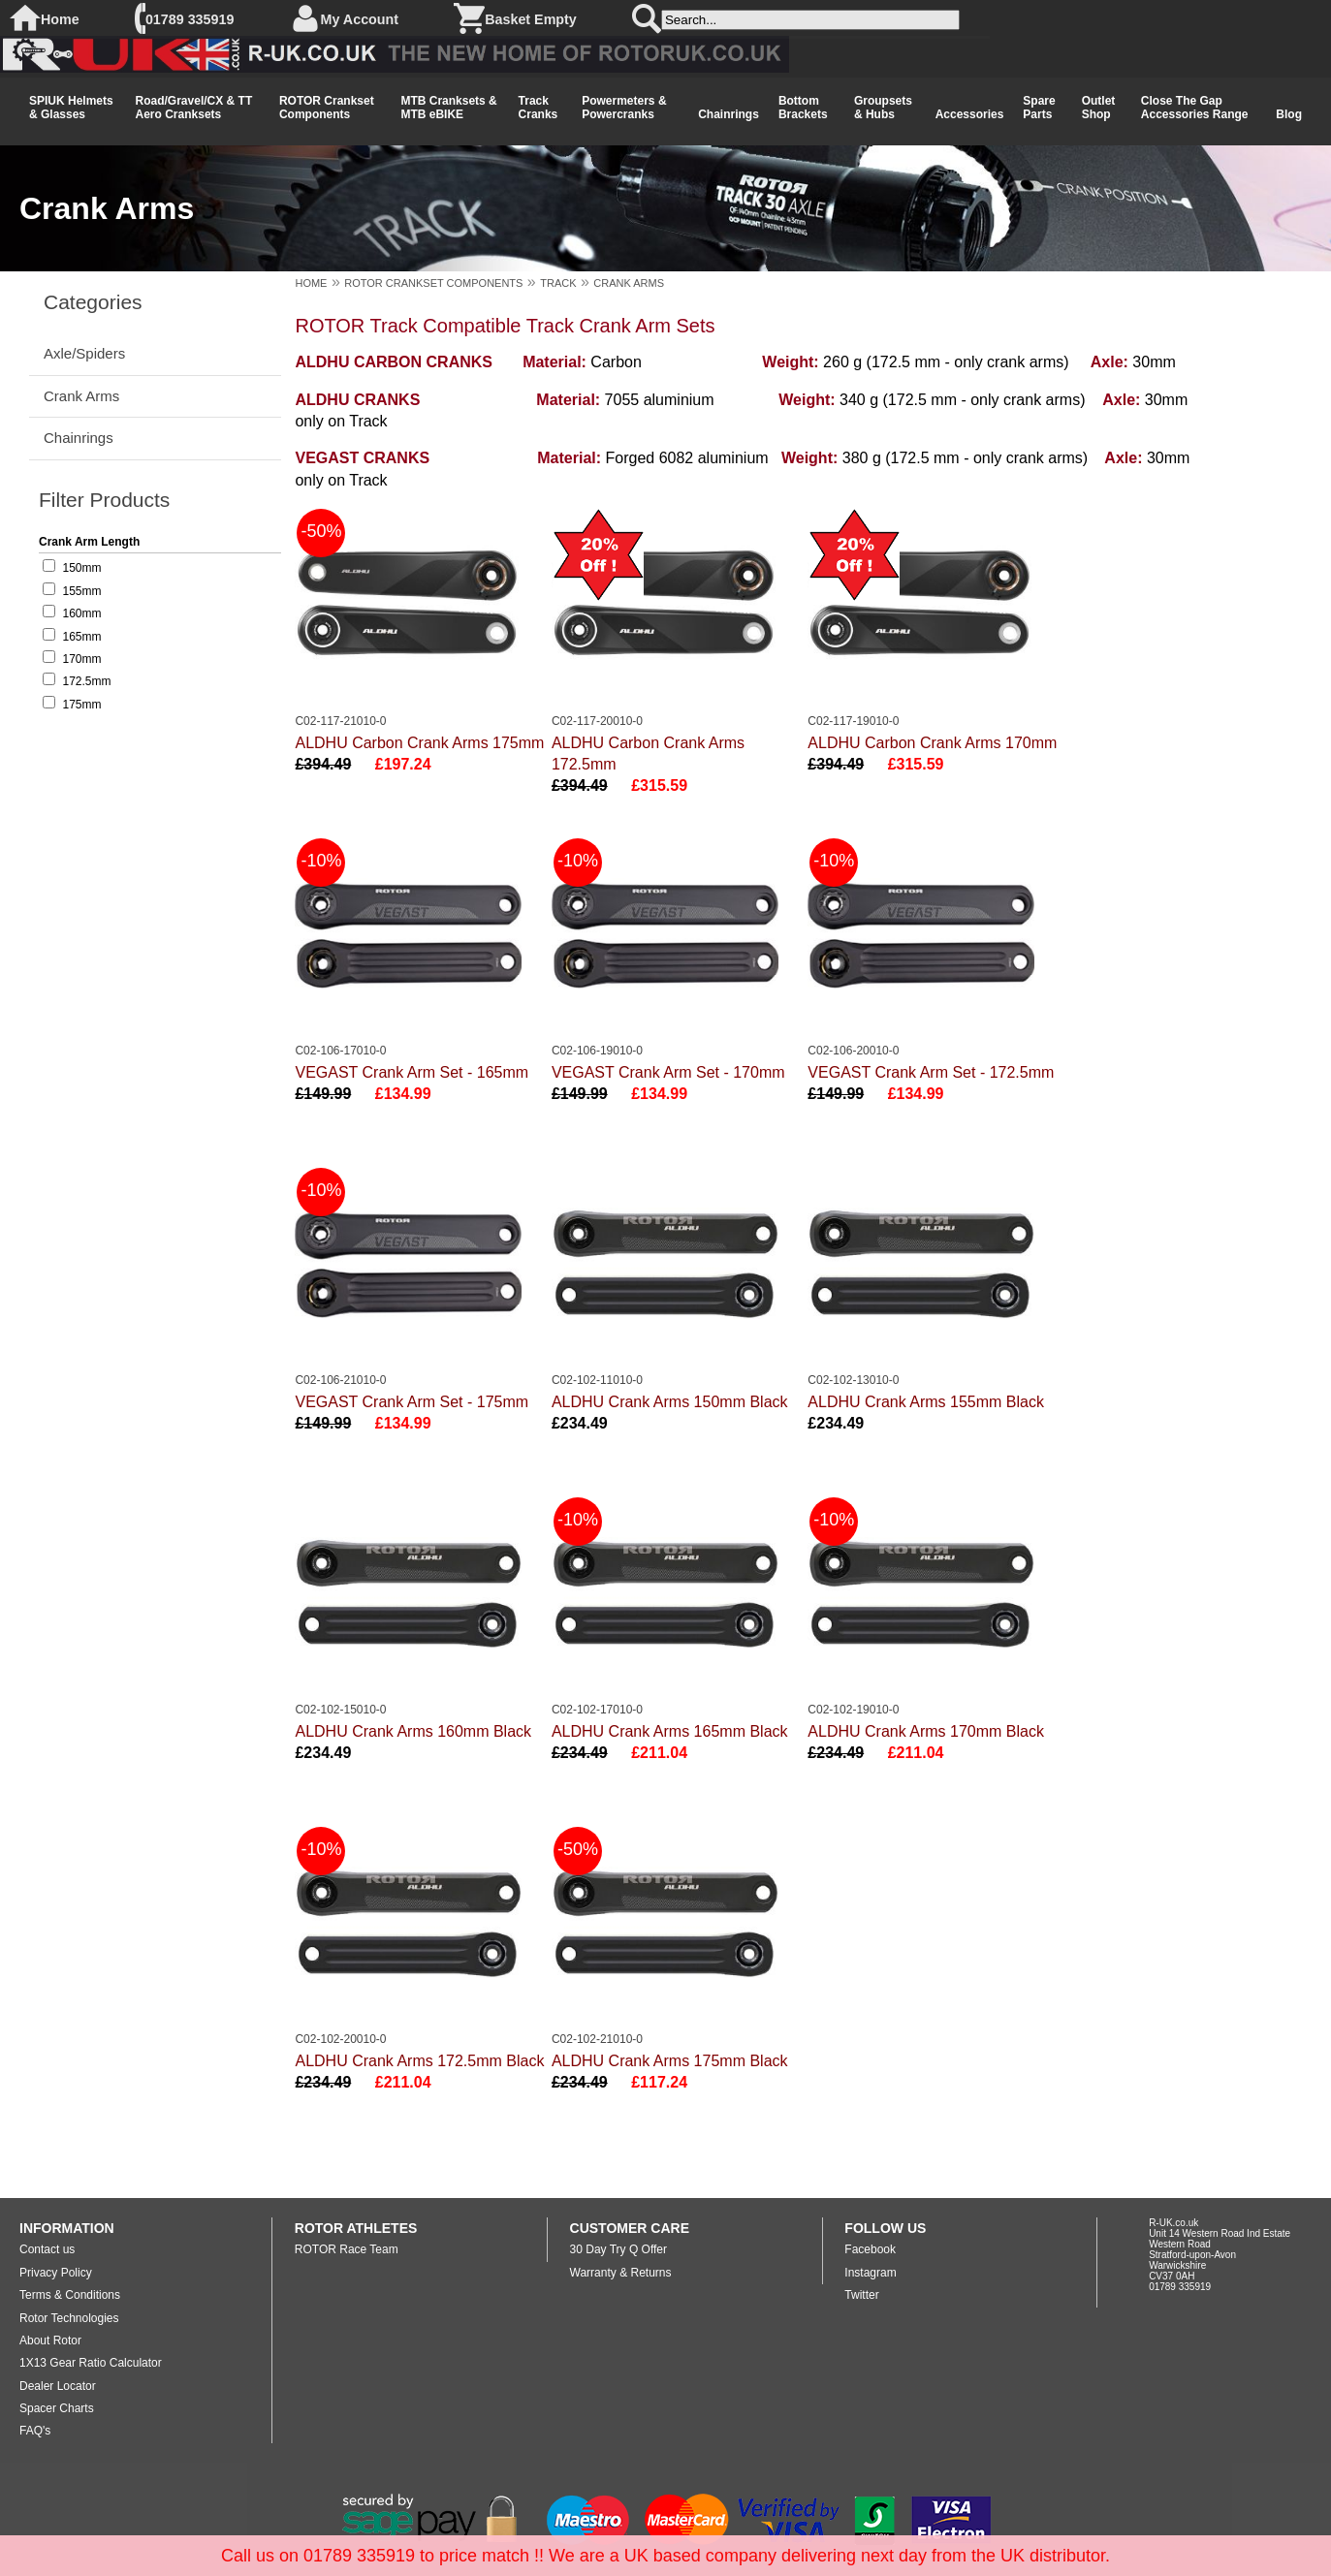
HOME (311, 283)
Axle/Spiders (84, 353)
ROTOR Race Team (346, 2249)
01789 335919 (189, 19)
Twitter (861, 2295)
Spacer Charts (56, 2408)
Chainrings (728, 114)
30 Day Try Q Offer (618, 2249)
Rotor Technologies (69, 2318)
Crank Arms (81, 396)
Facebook (870, 2249)
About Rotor (50, 2340)
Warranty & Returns (621, 2272)
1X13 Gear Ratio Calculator (90, 2363)
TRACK (558, 283)
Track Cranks (538, 107)
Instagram (870, 2272)
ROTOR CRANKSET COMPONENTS (433, 283)
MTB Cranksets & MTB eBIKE (448, 107)
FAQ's (34, 2430)
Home (60, 19)
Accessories (969, 114)
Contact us (47, 2249)
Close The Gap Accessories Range (1195, 107)
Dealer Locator (57, 2386)
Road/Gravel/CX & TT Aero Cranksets (194, 107)
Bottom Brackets (803, 107)
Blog (1289, 114)
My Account (360, 19)
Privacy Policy (55, 2272)
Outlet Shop (1099, 107)
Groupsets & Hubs (883, 107)
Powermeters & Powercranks (624, 107)
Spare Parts (1039, 107)
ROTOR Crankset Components (326, 107)
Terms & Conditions (69, 2295)
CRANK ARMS (628, 283)
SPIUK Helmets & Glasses (71, 107)
